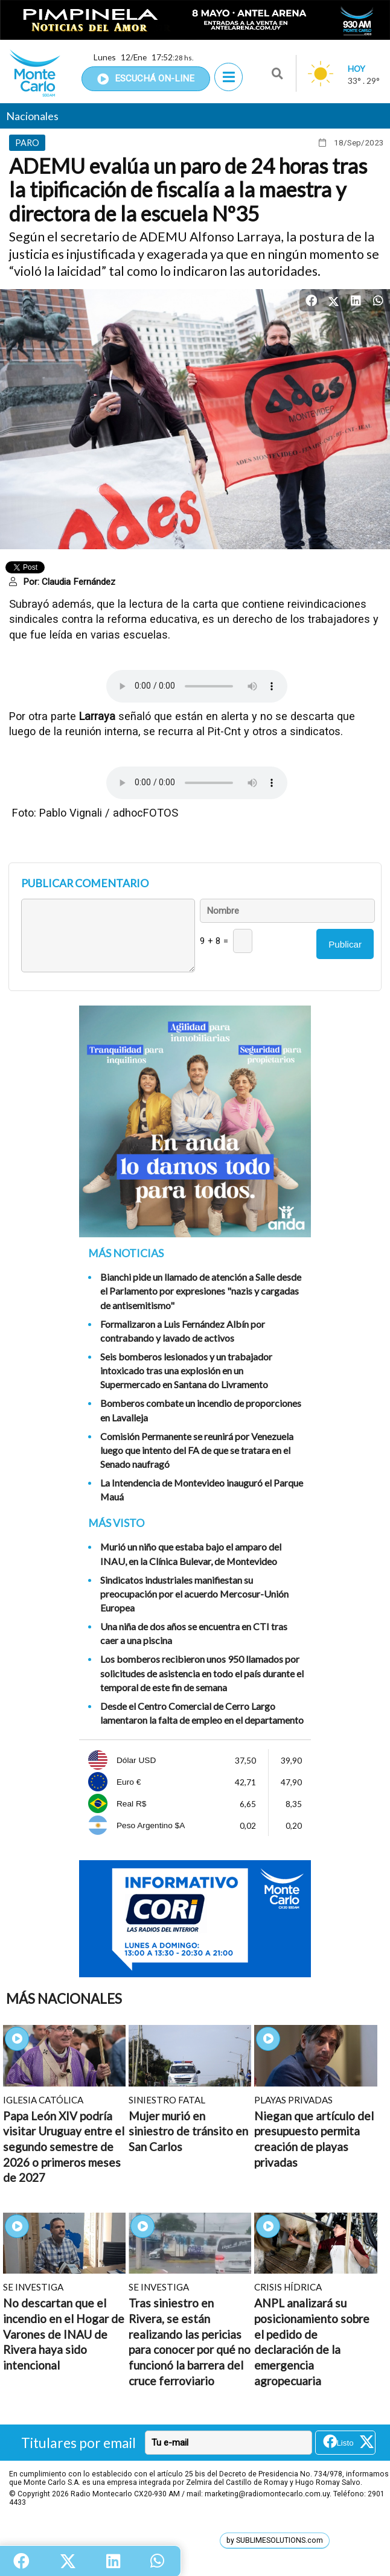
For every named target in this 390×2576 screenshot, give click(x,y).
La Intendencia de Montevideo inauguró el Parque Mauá (201, 1489)
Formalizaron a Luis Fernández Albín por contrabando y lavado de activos (182, 1331)
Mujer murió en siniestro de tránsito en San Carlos (188, 2131)
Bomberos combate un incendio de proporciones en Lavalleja (200, 1410)
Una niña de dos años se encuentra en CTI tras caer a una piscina (193, 1633)
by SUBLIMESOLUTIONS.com (274, 2540)
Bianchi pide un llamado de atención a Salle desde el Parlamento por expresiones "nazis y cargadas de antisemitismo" (200, 1290)
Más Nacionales (64, 1999)
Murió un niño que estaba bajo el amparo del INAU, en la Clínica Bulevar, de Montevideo (190, 1553)
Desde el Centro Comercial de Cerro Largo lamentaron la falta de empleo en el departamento (202, 1713)
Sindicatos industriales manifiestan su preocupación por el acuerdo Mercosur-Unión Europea (194, 1593)
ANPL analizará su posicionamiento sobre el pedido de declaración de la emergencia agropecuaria (311, 2341)
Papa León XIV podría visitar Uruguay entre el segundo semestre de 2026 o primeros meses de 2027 (63, 2147)
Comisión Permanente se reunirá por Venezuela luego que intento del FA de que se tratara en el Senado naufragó (196, 1450)
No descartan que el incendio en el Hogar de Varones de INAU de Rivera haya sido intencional (63, 2334)
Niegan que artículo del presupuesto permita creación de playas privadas (314, 2139)
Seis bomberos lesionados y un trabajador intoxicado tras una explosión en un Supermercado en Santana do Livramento (186, 1370)
